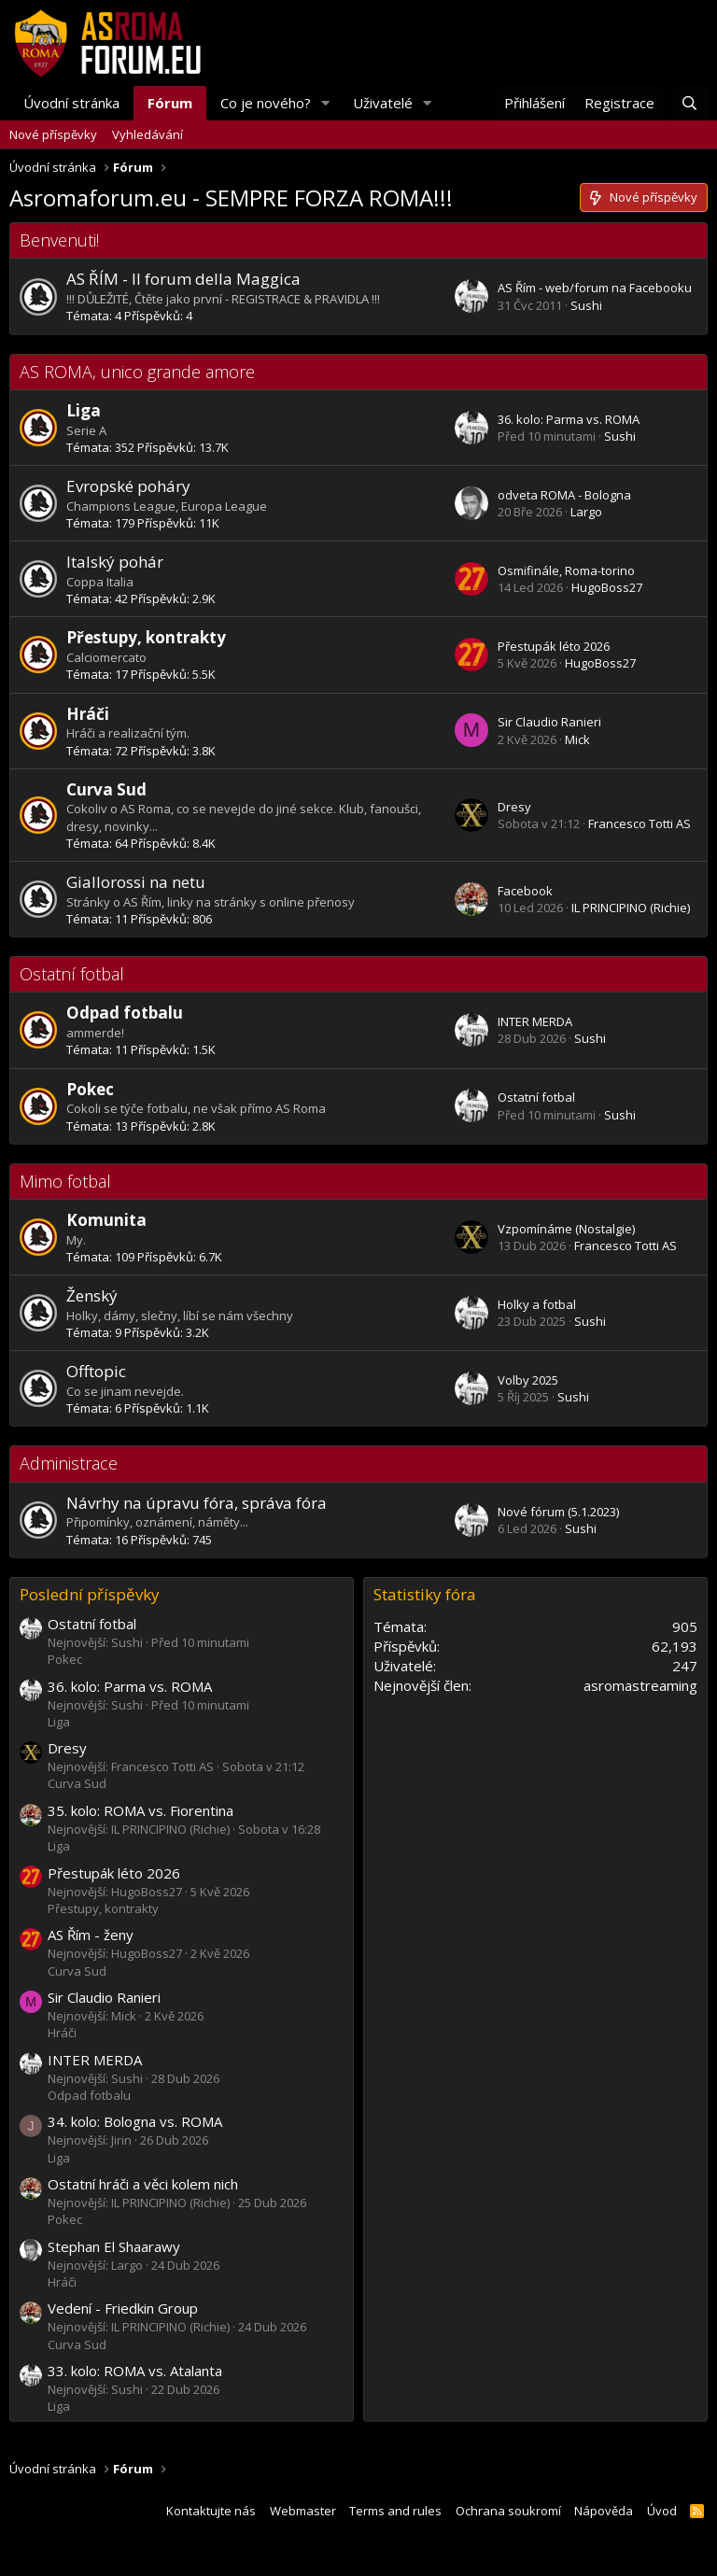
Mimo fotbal (65, 1181)
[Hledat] (689, 103)
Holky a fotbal (537, 1304)
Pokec (90, 1089)
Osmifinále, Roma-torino (566, 570)
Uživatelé (383, 102)
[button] (326, 103)
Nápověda (603, 2510)
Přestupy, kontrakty (146, 637)
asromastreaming (640, 1685)
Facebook (525, 890)
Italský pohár (114, 561)
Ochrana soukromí (508, 2510)
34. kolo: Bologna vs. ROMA (135, 2121)
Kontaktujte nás (211, 2510)
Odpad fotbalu (124, 1012)
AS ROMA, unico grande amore (137, 371)
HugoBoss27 (606, 587)
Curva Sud (106, 789)
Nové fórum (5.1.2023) (558, 1511)
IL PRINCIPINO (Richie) (630, 907)
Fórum (170, 102)
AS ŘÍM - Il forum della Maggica (183, 278)
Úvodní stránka (71, 102)
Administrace (69, 1463)
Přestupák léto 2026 (554, 646)
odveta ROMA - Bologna (564, 494)
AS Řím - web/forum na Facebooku (595, 287)
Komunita (106, 1220)
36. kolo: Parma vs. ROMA (569, 419)
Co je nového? (265, 102)
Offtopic (96, 1371)
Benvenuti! (59, 240)
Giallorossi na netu (135, 882)
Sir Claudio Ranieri (549, 721)
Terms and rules (395, 2510)
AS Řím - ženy (91, 1934)
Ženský (92, 1295)
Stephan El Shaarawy (114, 2246)
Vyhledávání (147, 134)
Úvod (662, 2510)
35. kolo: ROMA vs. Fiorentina (140, 1810)
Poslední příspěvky (90, 1594)
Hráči (87, 714)
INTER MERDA (535, 1021)
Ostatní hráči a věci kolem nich (143, 2184)
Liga (83, 410)
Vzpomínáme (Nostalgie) (566, 1228)
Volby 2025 (528, 1380)
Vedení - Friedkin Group (123, 2308)
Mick (577, 739)
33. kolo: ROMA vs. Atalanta (135, 2370)
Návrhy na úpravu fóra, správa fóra (196, 1502)
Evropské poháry (128, 486)
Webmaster (303, 2510)
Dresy (514, 806)
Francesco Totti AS (639, 823)
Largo (586, 511)
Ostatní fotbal (72, 974)
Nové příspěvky (53, 134)
